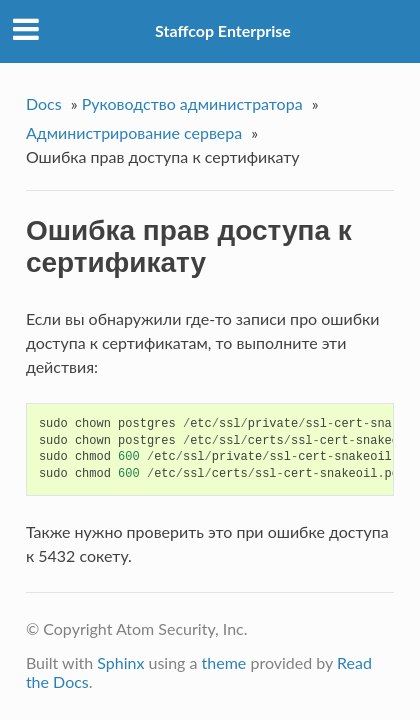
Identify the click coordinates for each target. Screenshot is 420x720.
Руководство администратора (192, 103)
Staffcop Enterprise (223, 30)
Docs (44, 103)
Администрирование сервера (134, 132)
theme (224, 662)
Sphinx (120, 662)
